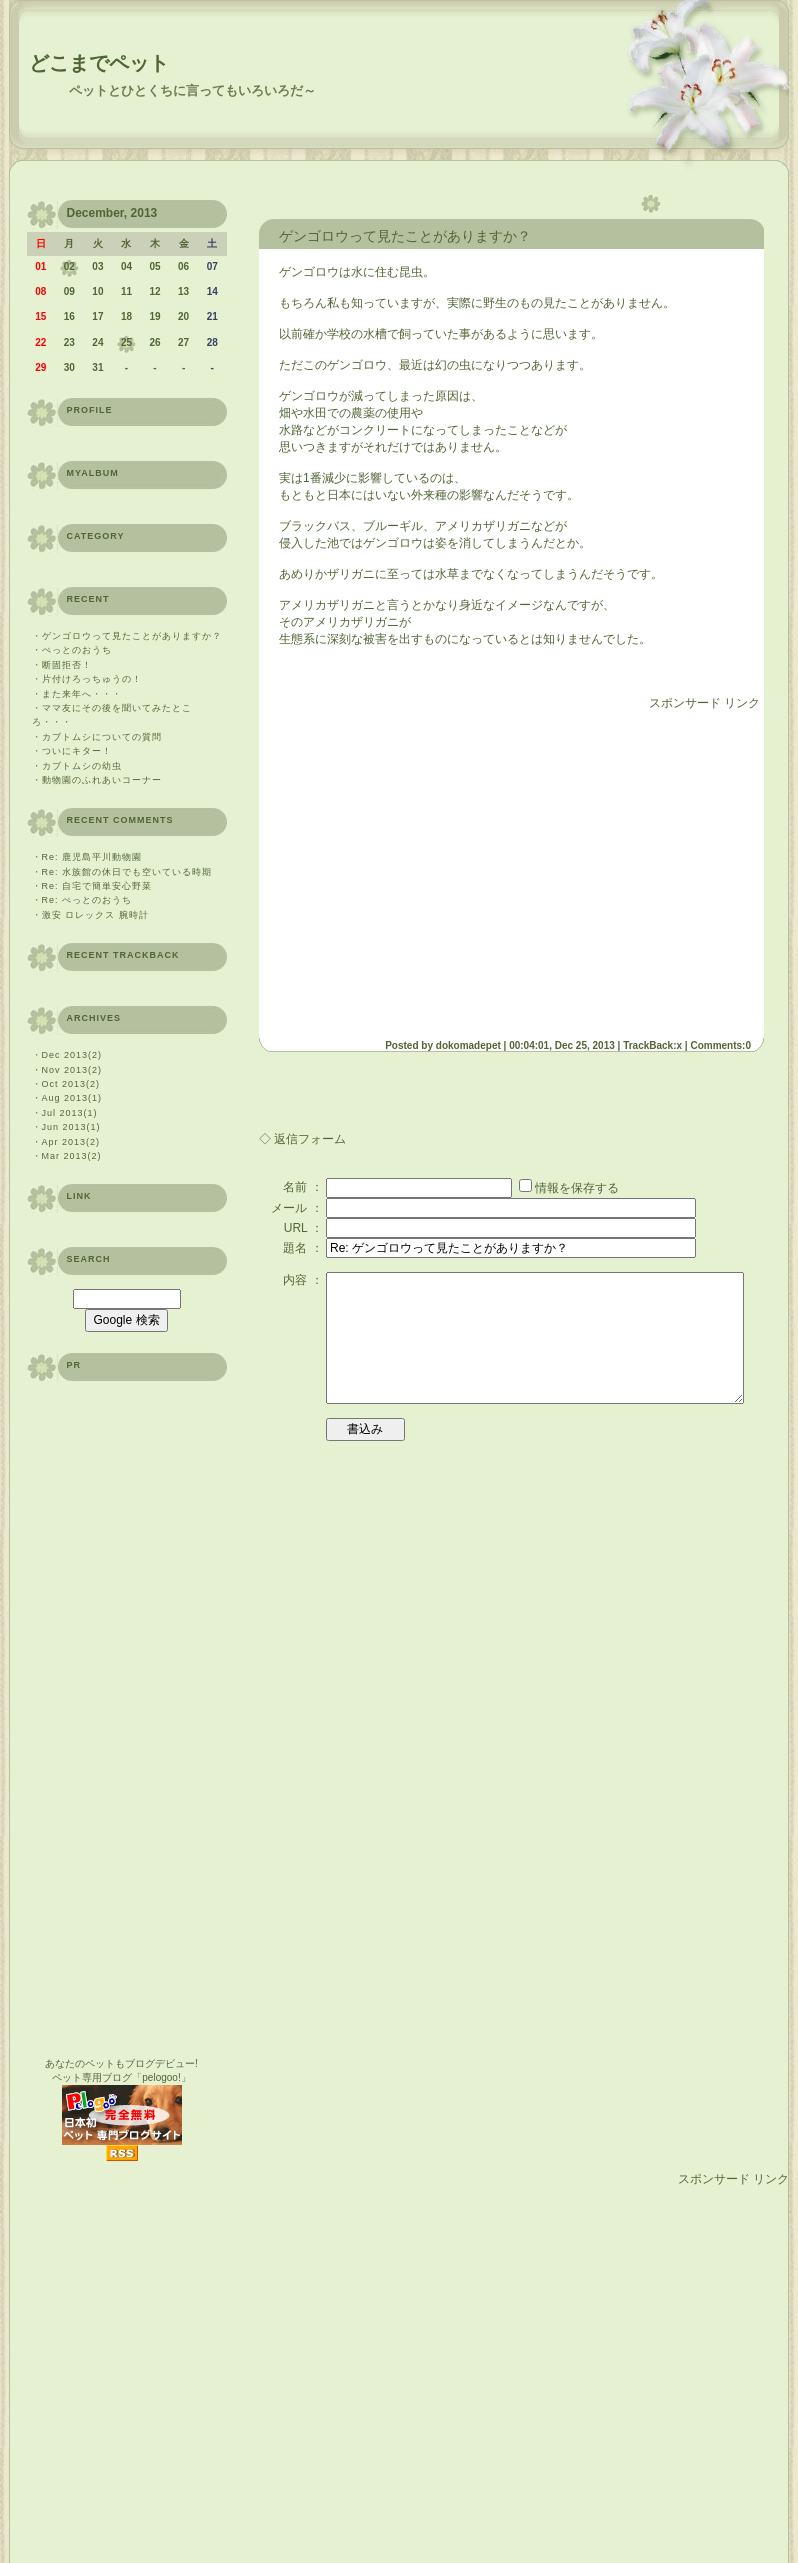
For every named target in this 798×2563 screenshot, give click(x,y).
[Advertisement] (187, 2375)
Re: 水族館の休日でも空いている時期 (127, 872)
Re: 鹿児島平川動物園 (92, 857)
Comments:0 (720, 1045)
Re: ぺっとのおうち (87, 900)
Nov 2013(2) (72, 1070)
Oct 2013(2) (71, 1084)
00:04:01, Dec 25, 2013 (562, 1045)
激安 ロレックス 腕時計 (95, 915)
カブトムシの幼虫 (82, 766)
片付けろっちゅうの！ (92, 679)
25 (126, 342)
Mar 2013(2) (72, 1156)
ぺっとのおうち (77, 650)
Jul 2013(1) (70, 1113)
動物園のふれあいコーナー (102, 780)
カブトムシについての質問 (102, 737)
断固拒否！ (67, 665)
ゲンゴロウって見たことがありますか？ (132, 636)
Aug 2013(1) (72, 1098)
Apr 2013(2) (71, 1142)
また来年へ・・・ (82, 694)
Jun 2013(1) (71, 1127)
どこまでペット (99, 63)
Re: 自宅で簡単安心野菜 (97, 886)
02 (69, 266)
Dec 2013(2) (72, 1055)
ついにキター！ (77, 751)
